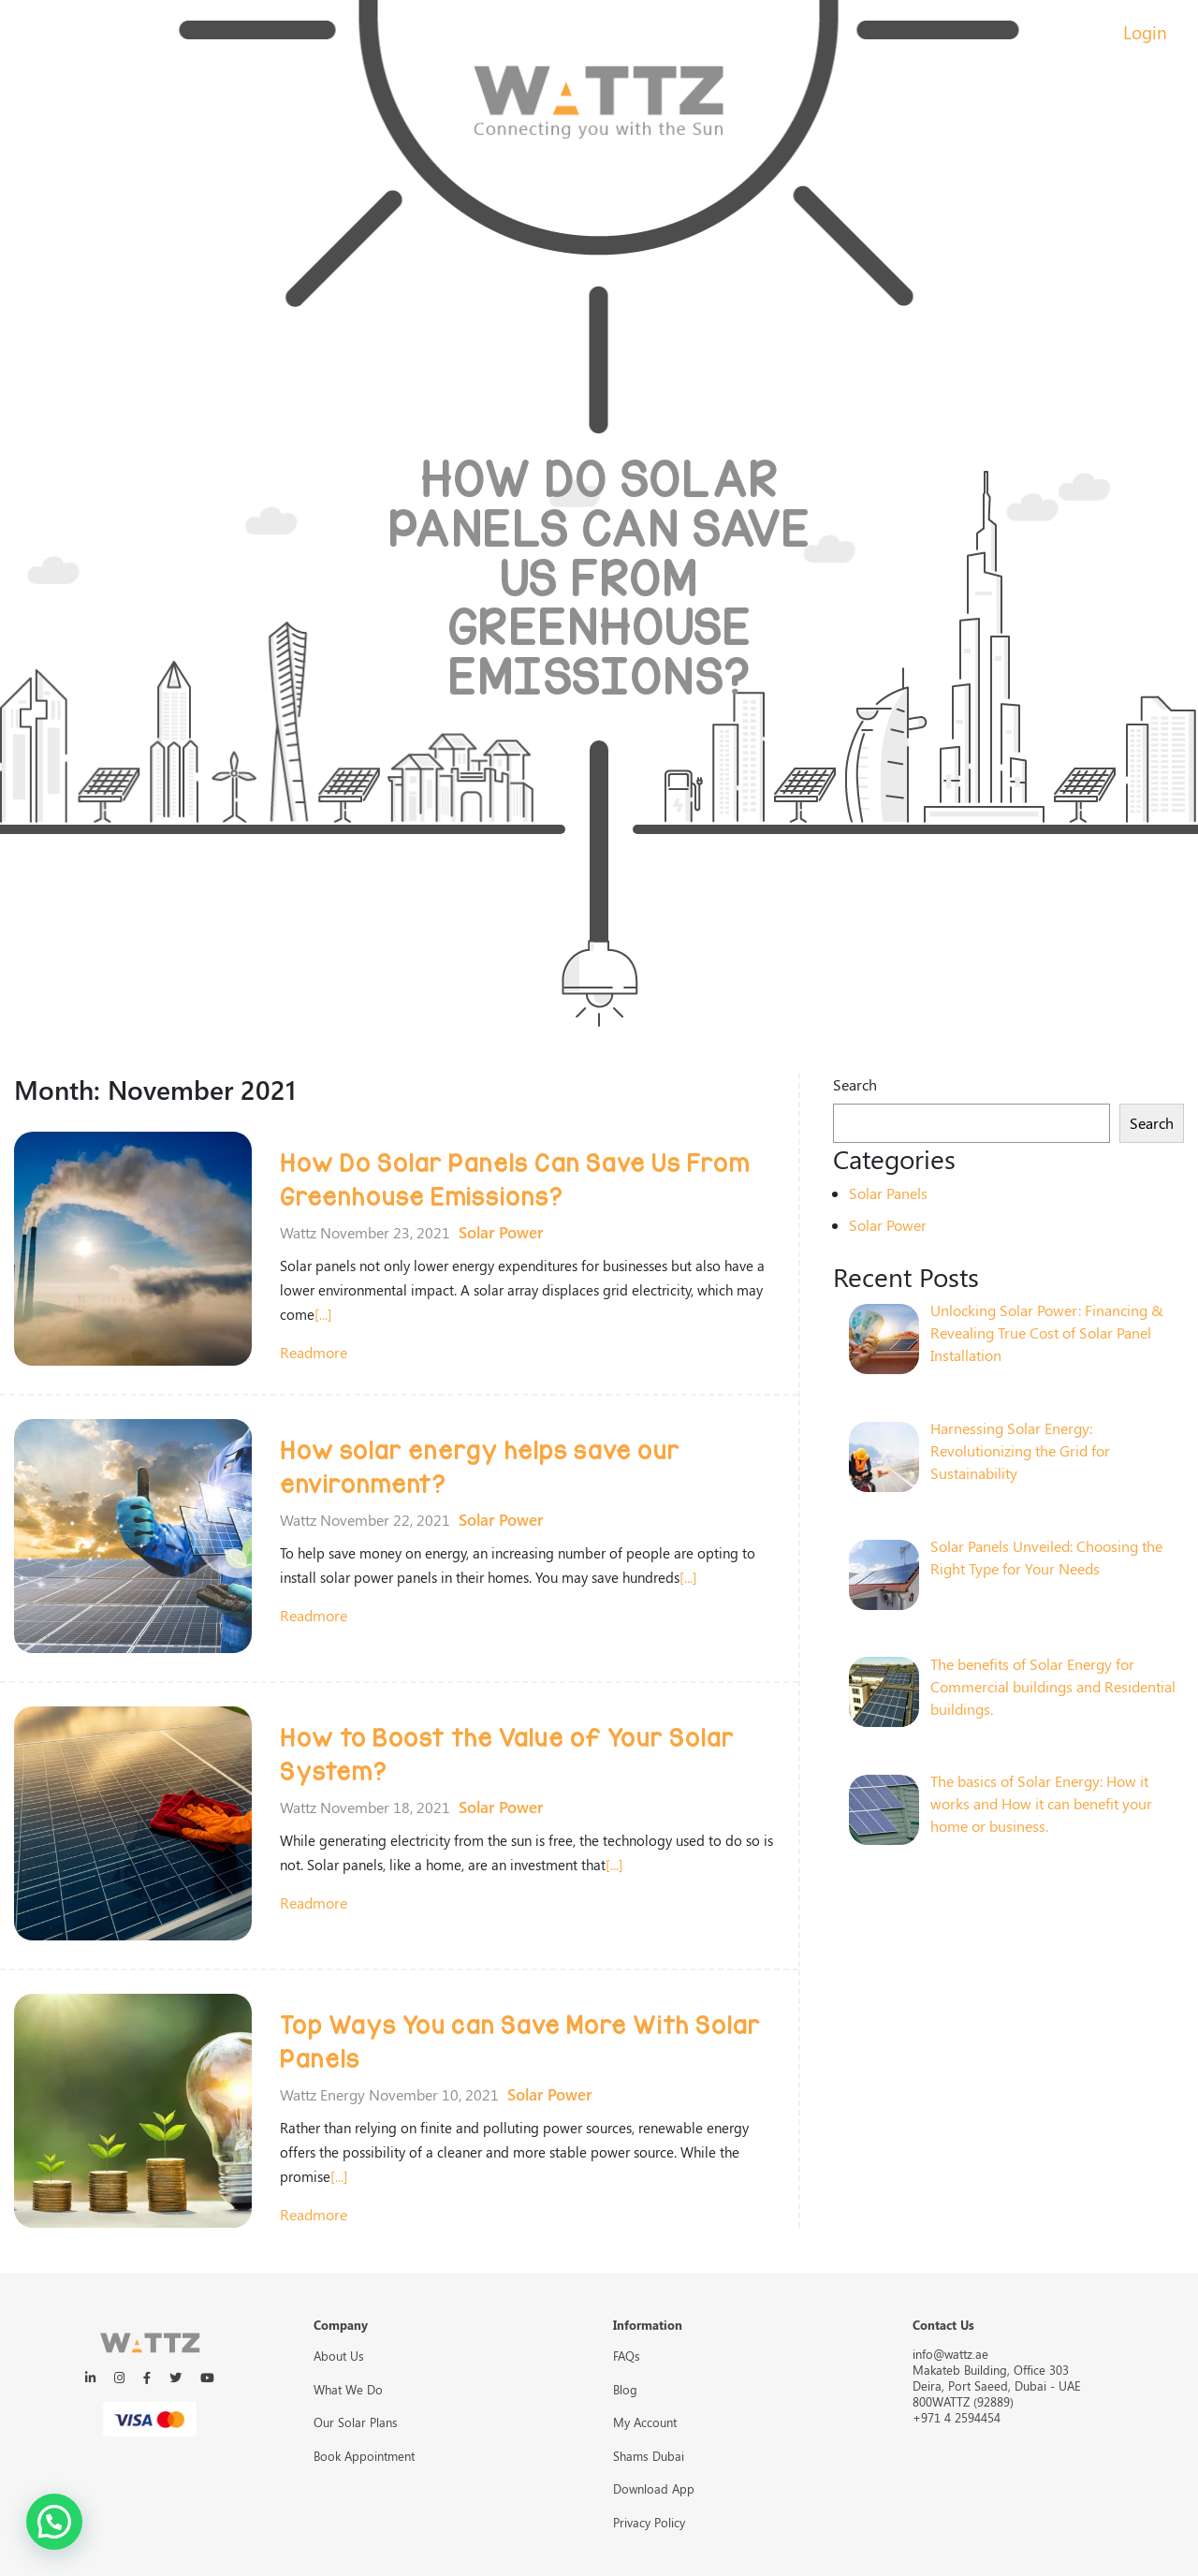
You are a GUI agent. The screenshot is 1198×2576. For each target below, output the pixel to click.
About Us (339, 2356)
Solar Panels (888, 1193)
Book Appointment (364, 2456)
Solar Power (501, 1232)
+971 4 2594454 (957, 2417)
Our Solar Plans (356, 2422)
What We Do (348, 2389)
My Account (645, 2422)
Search (855, 1084)
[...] (323, 1314)
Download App (653, 2488)
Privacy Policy (649, 2522)
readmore (313, 1352)
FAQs (626, 2356)
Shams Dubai (648, 2456)
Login (1145, 32)
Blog (625, 2389)
